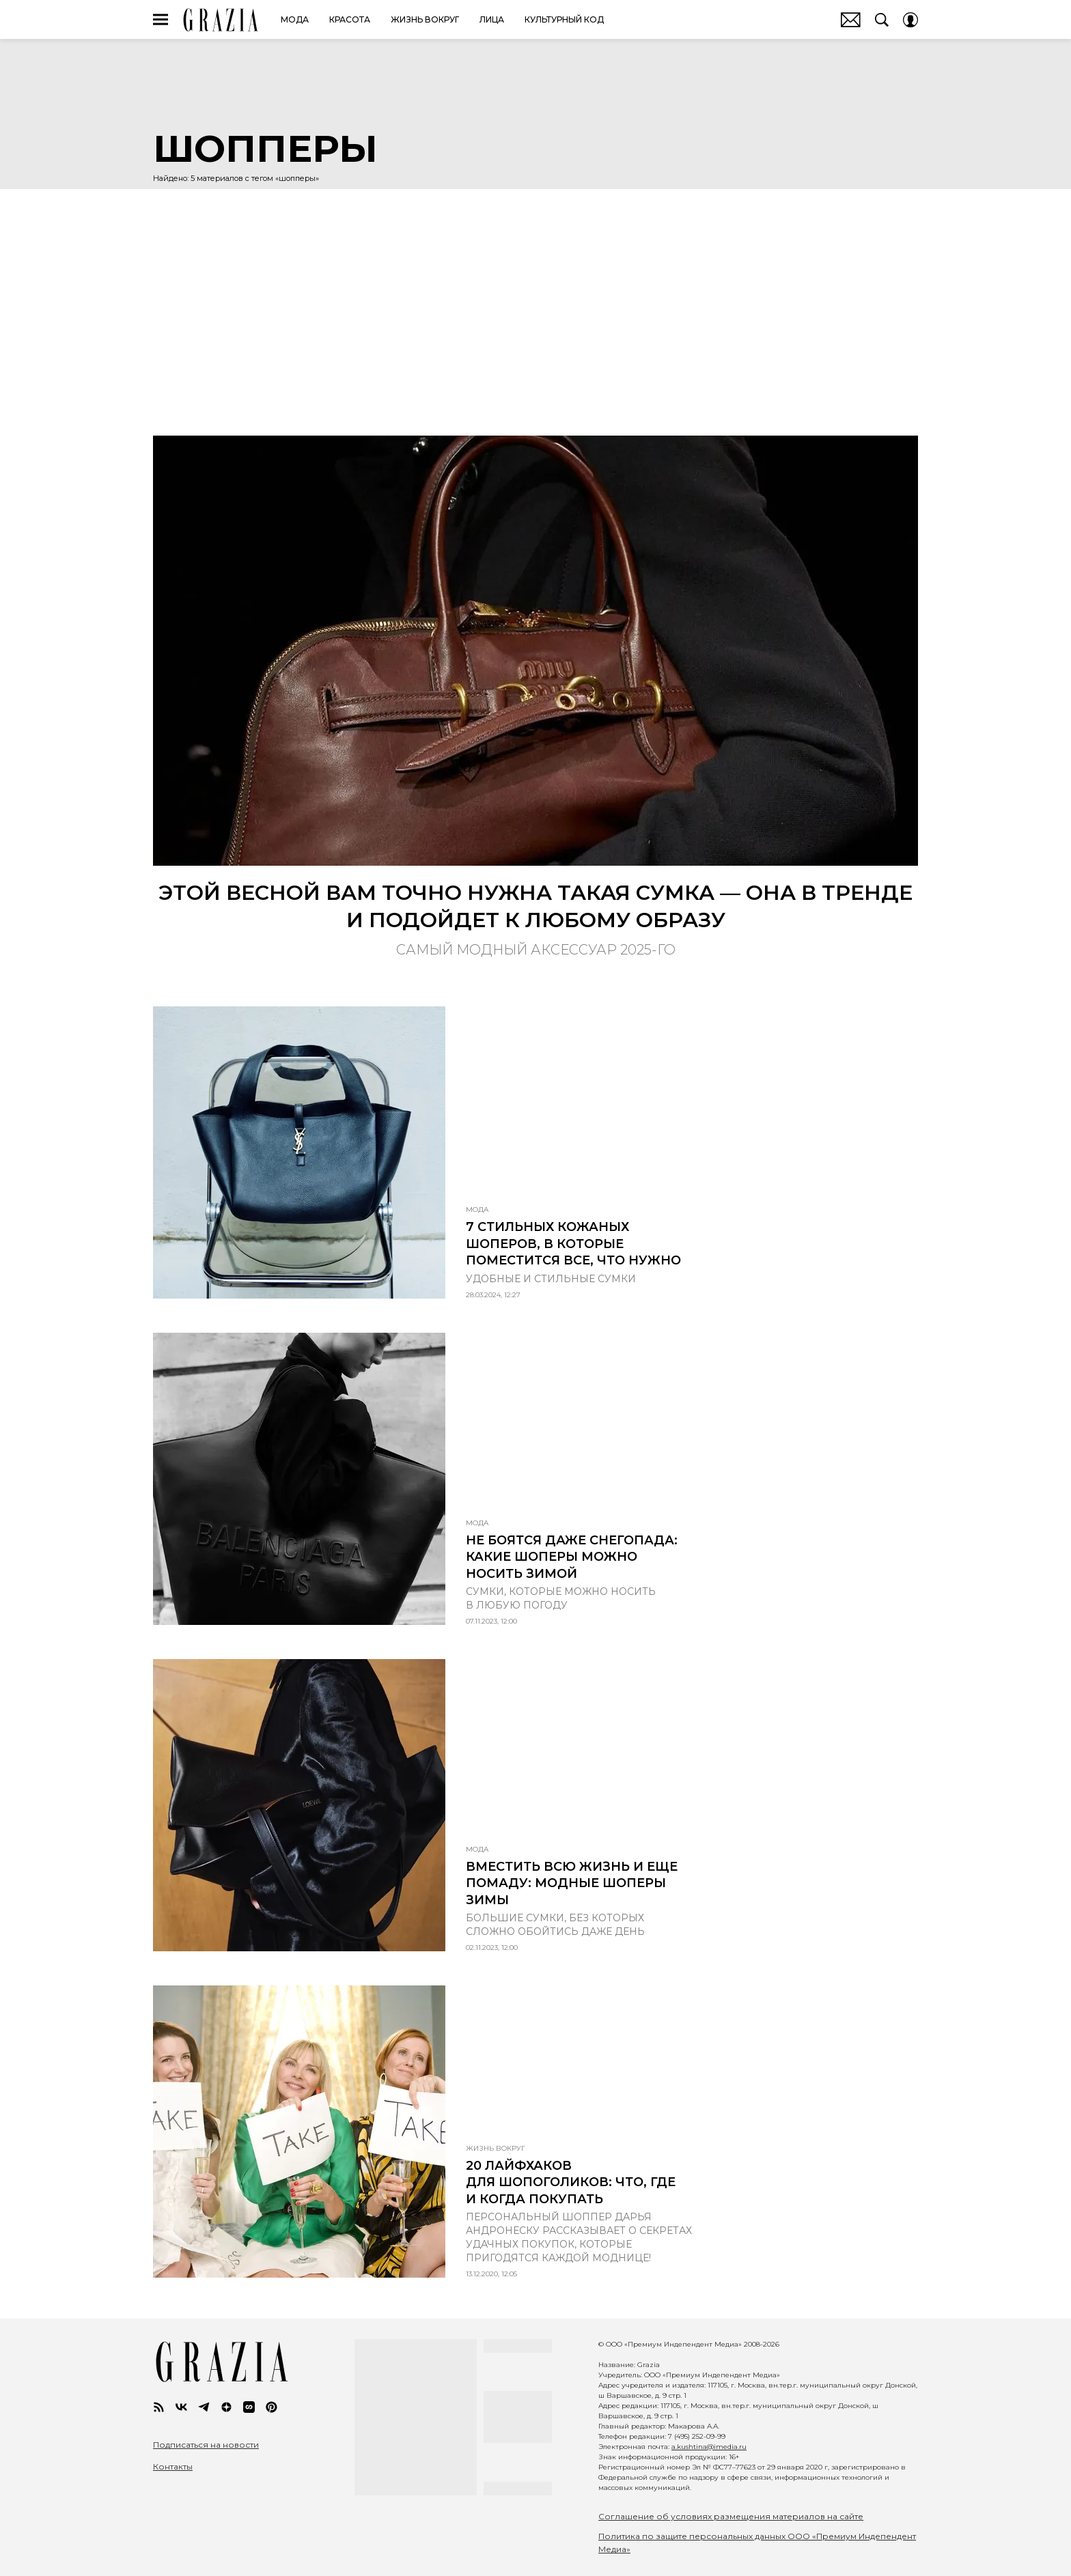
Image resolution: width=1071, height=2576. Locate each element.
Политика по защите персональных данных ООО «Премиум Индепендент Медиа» (757, 2542)
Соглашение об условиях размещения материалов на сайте (730, 2516)
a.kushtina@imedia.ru (709, 2446)
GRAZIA (221, 20)
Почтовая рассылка (851, 19)
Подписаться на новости (206, 2445)
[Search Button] (881, 19)
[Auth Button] (910, 19)
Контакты (173, 2467)
